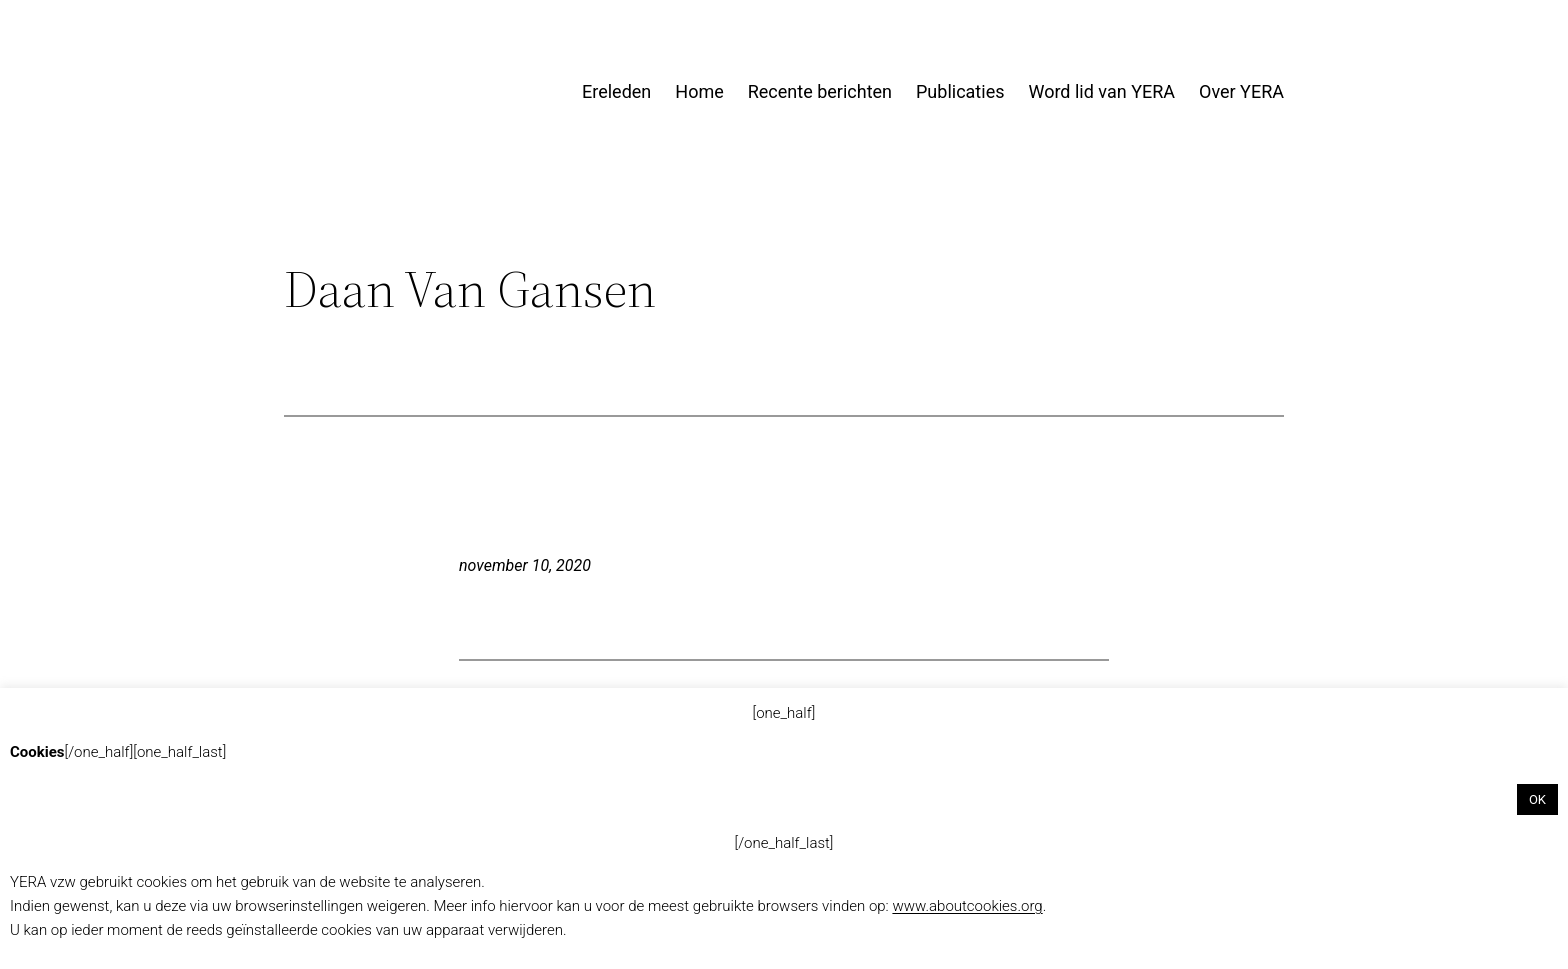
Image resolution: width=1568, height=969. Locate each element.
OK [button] (1537, 799)
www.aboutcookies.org (967, 906)
